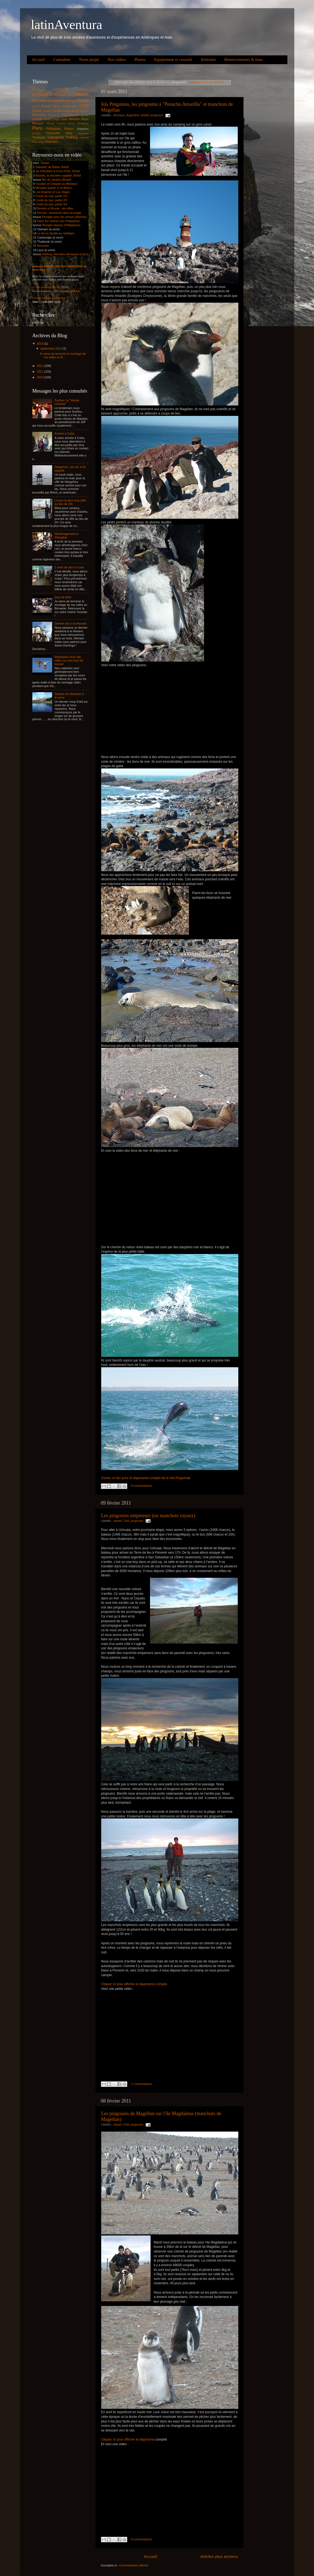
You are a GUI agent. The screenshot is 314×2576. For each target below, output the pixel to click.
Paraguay (83, 123)
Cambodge (69, 106)
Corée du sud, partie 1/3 (51, 196)
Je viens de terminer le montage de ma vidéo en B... (62, 355)
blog (50, 100)
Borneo (70, 100)
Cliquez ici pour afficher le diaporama (128, 2439)
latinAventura (66, 24)
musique (61, 123)
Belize (71, 95)
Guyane (37, 119)
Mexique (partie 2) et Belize (54, 187)
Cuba (66, 110)
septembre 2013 (51, 348)
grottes (84, 115)
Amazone (38, 89)
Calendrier (61, 59)
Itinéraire (208, 59)
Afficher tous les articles (207, 82)
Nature (71, 123)
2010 (40, 377)
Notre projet (89, 59)
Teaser (45, 162)
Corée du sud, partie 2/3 (51, 200)
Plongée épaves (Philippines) (61, 225)
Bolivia (59, 100)
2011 (40, 371)
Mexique (38, 123)
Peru (37, 128)
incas (47, 119)
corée (57, 111)
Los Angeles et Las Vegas (53, 192)
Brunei (35, 106)
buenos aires (50, 106)
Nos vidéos (117, 59)
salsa (69, 133)
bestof (145, 115)
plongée (36, 133)
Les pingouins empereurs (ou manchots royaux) (148, 1515)
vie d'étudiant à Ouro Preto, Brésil (58, 171)
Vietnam (51, 142)
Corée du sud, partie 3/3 (51, 204)
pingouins (157, 115)
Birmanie (39, 100)
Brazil (82, 100)
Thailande (38, 137)
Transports (55, 137)
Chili (126, 1520)
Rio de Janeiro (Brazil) (56, 179)
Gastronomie (69, 115)
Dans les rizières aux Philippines (58, 221)
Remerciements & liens (243, 59)
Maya (84, 119)
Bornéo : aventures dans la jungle (59, 212)
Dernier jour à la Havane (71, 623)
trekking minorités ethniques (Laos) (65, 254)
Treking (72, 137)
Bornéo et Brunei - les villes (55, 208)
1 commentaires (141, 2084)
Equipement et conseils (173, 59)
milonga (50, 123)
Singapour (83, 133)
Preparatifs (53, 133)
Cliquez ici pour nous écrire (48, 297)
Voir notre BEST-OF (48, 287)
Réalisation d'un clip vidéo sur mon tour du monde (69, 660)
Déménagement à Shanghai (66, 535)
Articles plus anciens (219, 2556)
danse (75, 110)
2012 (40, 365)
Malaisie (74, 119)
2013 (40, 343)
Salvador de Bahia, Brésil (52, 167)
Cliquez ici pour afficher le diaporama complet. (134, 1984)
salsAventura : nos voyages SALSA (58, 291)
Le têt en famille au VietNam (55, 233)
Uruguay (84, 137)
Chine (37, 111)
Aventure (60, 95)
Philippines (53, 128)
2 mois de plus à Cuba (69, 567)
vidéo (41, 142)
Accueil (38, 59)
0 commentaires (141, 1485)
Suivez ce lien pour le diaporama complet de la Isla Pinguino (144, 1478)
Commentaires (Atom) (133, 2565)
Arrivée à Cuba (64, 433)
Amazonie (61, 89)
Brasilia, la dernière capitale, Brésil (58, 175)
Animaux (119, 115)
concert (47, 110)
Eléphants (54, 115)
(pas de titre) (63, 597)
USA (35, 141)
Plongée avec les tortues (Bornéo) (64, 217)
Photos (140, 59)
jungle (56, 119)
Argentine (132, 115)
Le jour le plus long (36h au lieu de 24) (70, 502)
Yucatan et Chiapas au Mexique (56, 183)
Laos (64, 119)
